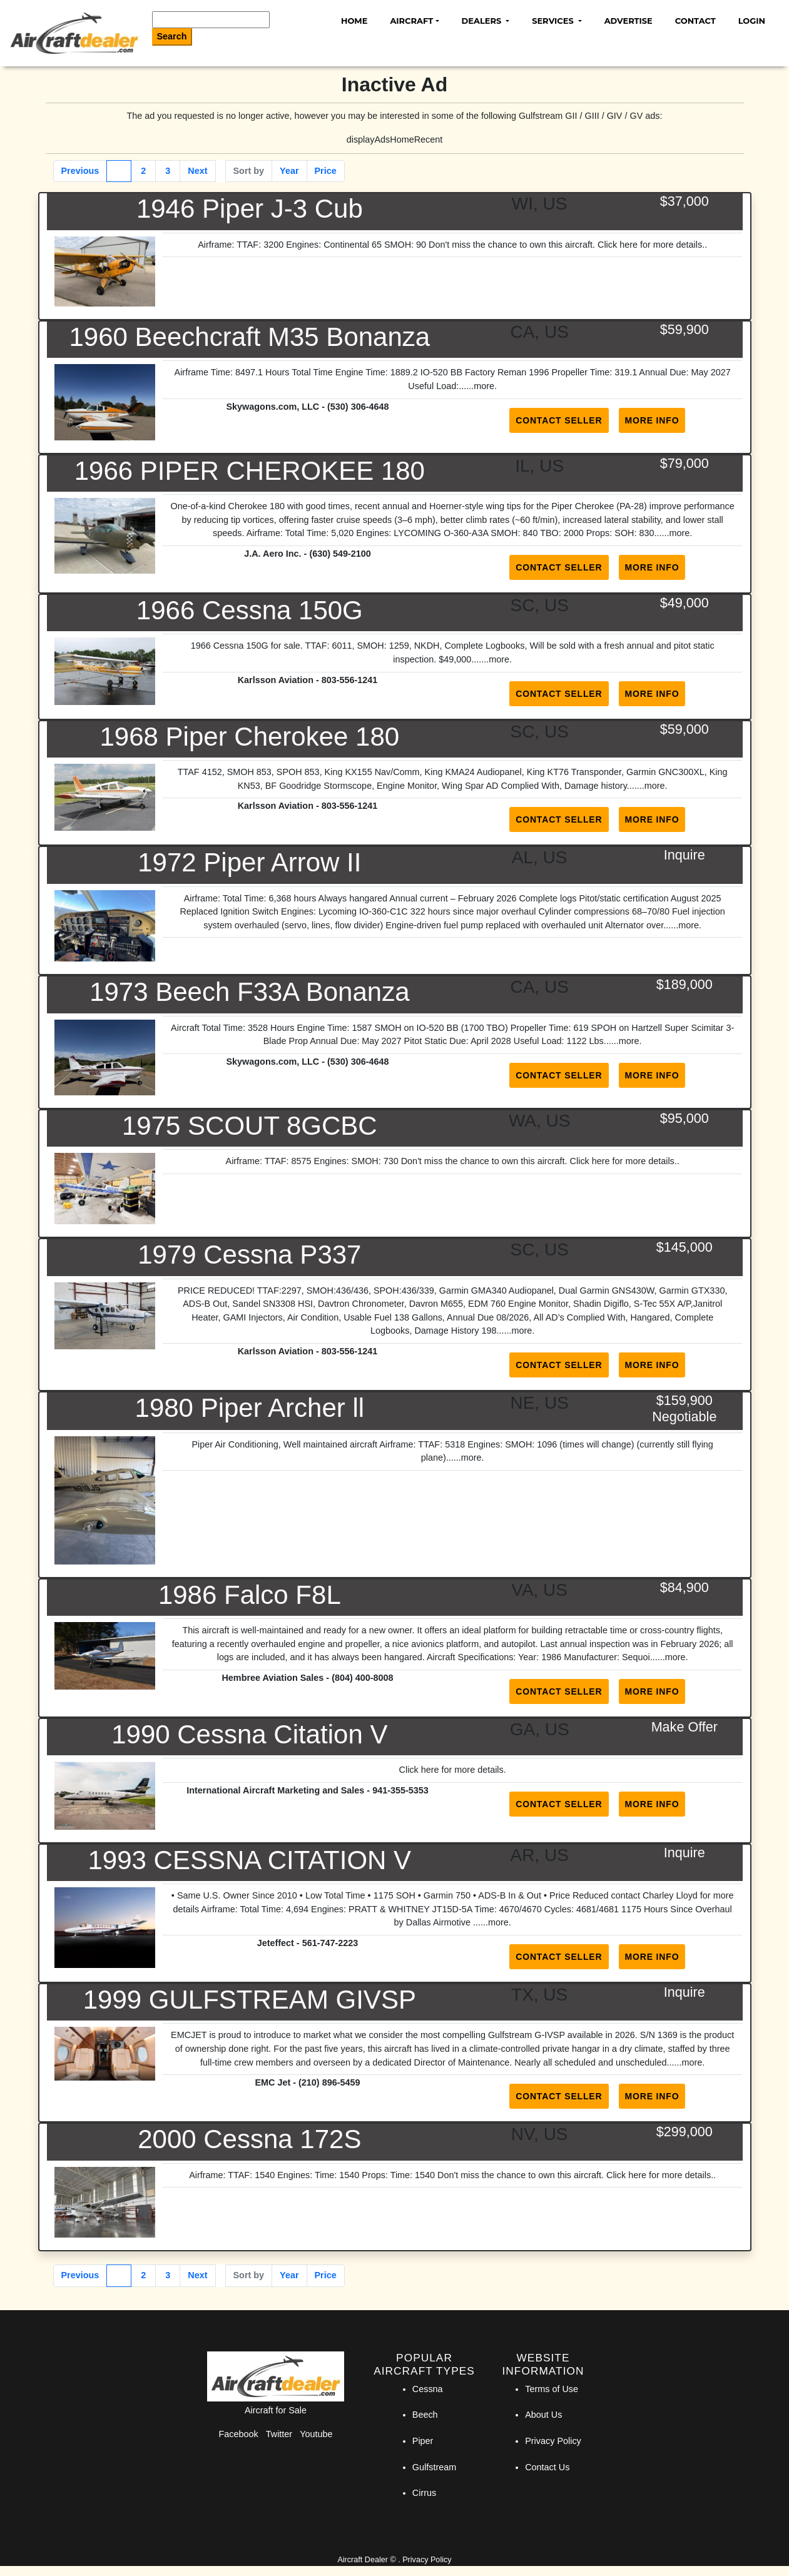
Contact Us (547, 2467)
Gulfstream (434, 2467)
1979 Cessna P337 (249, 1254)
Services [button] (554, 21)
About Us (543, 2415)
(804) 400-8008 (362, 1678)
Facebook (238, 2434)
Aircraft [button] (411, 21)
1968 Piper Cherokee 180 (249, 736)
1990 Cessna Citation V (249, 1734)
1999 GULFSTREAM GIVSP (249, 1999)
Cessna (427, 2389)
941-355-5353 (400, 1790)
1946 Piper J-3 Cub (249, 208)
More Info (652, 420)
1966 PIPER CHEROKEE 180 (249, 470)
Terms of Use (551, 2389)
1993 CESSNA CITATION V (250, 1860)
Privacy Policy (553, 2441)
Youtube (316, 2434)
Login (751, 21)
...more (480, 386)
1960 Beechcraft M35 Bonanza (249, 337)
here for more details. (662, 245)
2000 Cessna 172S (249, 2139)
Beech (425, 2415)
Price (326, 171)
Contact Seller (559, 420)
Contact (695, 21)
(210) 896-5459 (329, 2082)
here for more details (462, 1770)
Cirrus (424, 2493)
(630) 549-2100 (339, 554)
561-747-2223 (330, 1943)
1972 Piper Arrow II (249, 862)
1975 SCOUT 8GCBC (249, 1125)
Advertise (628, 21)
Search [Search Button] (172, 36)
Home (354, 21)
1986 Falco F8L (249, 1595)
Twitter (279, 2434)
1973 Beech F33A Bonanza (249, 992)
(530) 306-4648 (358, 407)
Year (289, 171)
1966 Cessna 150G (249, 610)
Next (197, 171)
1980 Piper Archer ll (250, 1407)
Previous (80, 171)
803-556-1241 (350, 680)
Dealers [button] (483, 21)
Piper (423, 2441)
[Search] (211, 20)
